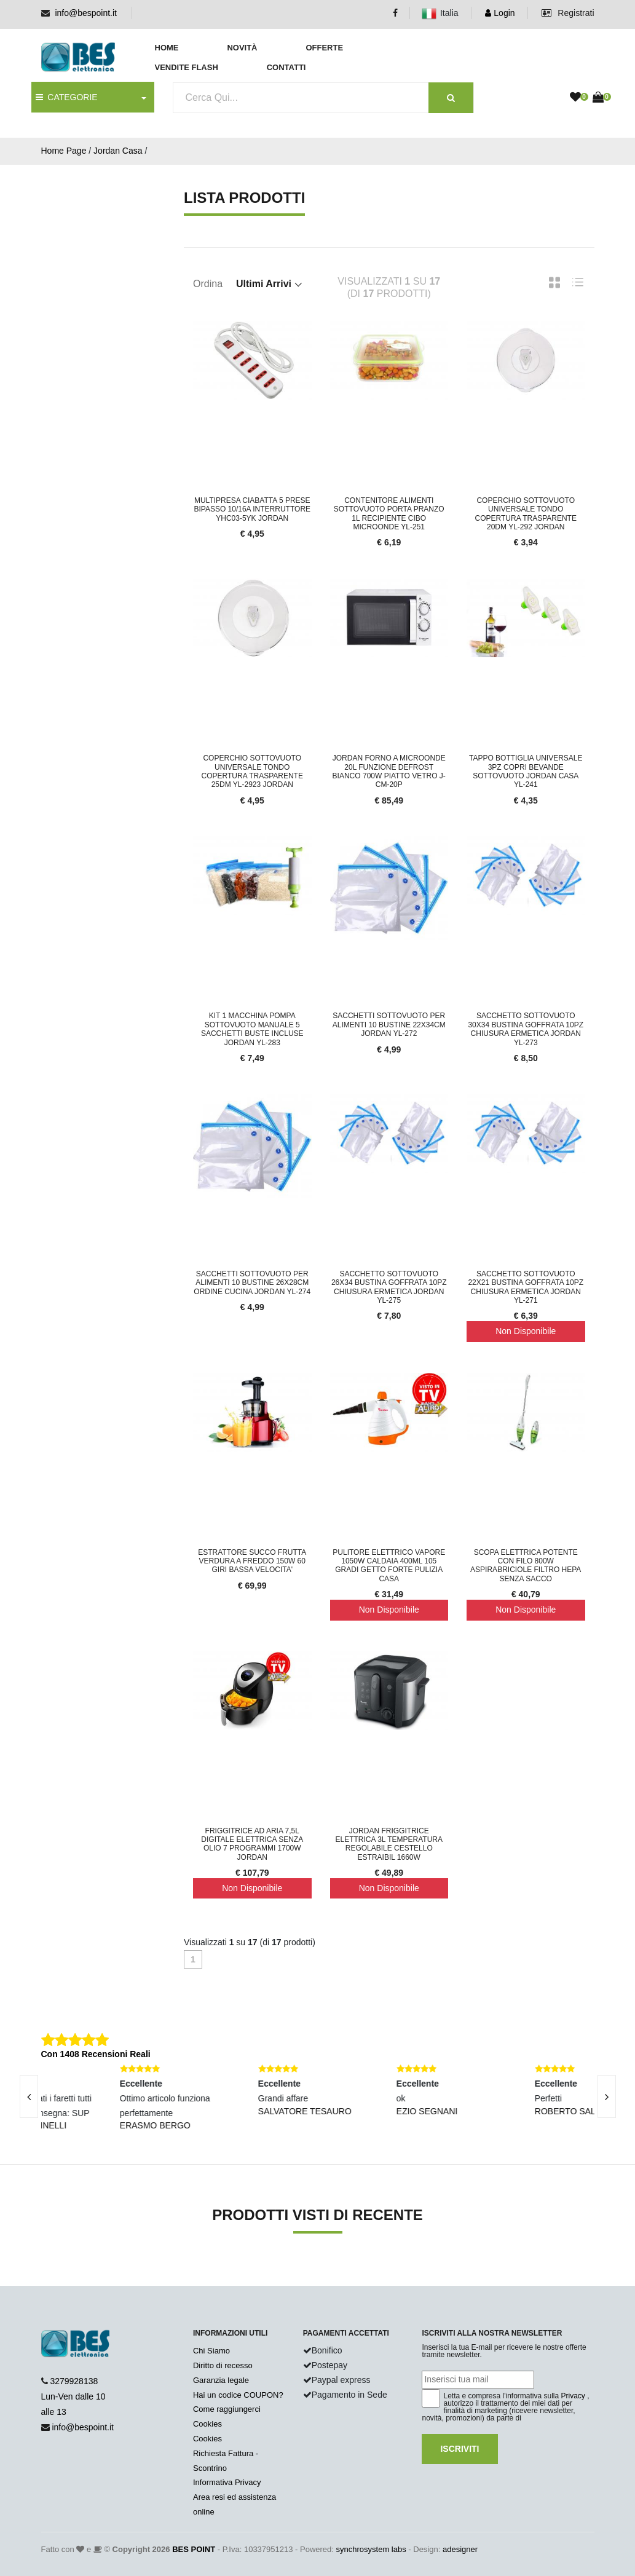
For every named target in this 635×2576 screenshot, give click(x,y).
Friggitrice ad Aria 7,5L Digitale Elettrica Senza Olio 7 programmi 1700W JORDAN (252, 1844)
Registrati (568, 13)
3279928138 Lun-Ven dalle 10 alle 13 (73, 2396)
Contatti (286, 67)
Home (167, 47)
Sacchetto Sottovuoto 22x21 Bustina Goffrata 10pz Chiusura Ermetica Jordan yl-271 (525, 1287)
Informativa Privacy (227, 2482)
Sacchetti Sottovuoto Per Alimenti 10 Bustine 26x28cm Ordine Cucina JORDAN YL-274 (252, 1283)
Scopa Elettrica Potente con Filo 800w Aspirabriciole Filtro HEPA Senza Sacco (525, 1565)
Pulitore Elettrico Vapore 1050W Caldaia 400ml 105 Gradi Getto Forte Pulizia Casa (389, 1565)
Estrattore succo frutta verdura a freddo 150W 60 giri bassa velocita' (252, 1561)
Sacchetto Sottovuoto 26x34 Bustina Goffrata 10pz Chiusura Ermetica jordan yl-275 (389, 1287)
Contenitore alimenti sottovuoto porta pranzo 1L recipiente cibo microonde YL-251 (389, 513)
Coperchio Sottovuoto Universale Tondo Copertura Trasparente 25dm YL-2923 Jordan (252, 771)
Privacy (573, 2396)
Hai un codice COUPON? (238, 2395)
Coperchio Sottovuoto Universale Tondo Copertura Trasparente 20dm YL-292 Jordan (526, 513)
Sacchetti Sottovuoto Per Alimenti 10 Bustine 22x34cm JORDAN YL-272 (389, 1024)
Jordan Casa (117, 151)
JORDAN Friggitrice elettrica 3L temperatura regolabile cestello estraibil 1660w (389, 1844)
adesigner (460, 2549)
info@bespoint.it (86, 13)
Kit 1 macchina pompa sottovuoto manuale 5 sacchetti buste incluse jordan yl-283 (252, 1028)
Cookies (207, 2423)
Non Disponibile (525, 1331)
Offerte (324, 47)
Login (500, 13)
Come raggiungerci (227, 2409)
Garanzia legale (221, 2380)
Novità (242, 47)
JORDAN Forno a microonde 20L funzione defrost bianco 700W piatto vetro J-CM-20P (389, 771)
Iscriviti (459, 2449)
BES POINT (193, 2549)
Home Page (64, 151)
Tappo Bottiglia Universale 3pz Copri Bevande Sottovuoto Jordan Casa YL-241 (526, 771)
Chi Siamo (211, 2350)
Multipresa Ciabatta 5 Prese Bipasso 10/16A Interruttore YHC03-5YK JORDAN (252, 509)
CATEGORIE (67, 97)
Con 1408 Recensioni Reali (96, 2054)
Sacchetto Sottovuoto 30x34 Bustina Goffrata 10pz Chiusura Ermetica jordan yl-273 (525, 1028)
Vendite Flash (186, 67)
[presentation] (607, 2096)
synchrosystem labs (371, 2549)
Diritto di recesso (223, 2365)
